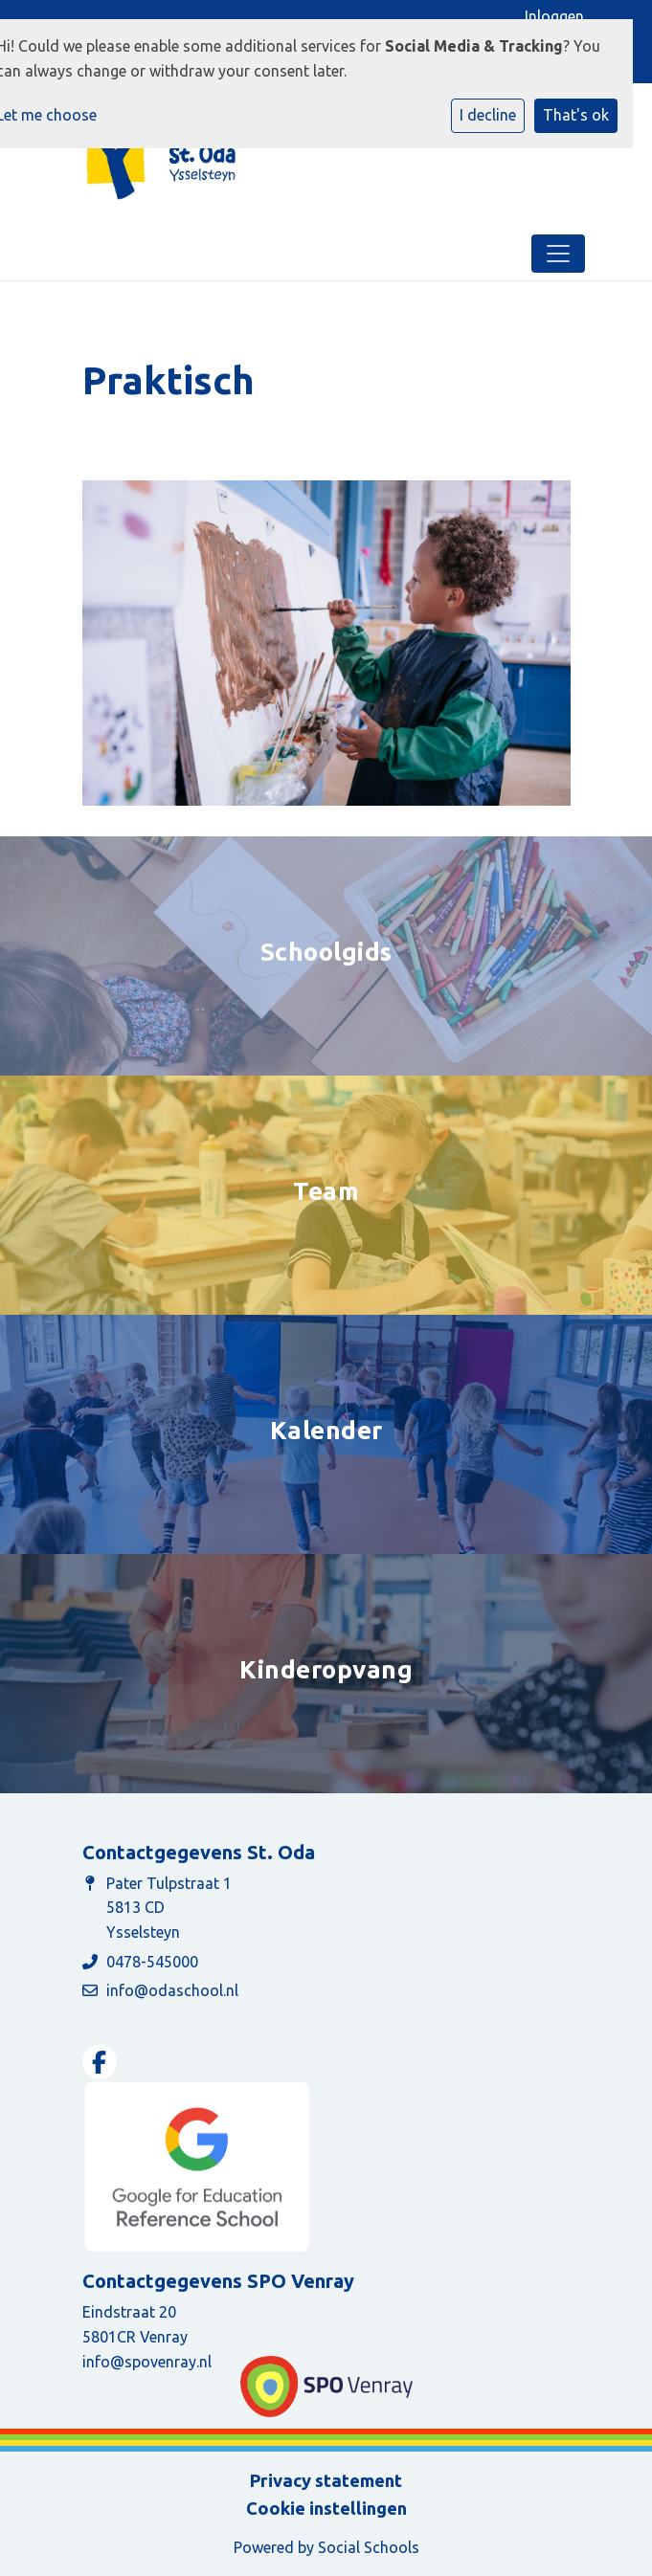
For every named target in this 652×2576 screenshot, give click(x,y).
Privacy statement (326, 2480)
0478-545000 (152, 1961)
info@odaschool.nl (172, 1990)
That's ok (576, 114)
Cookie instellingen (326, 2508)
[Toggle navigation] (558, 253)
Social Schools (368, 2547)
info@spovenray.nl (147, 2361)
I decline (488, 114)
